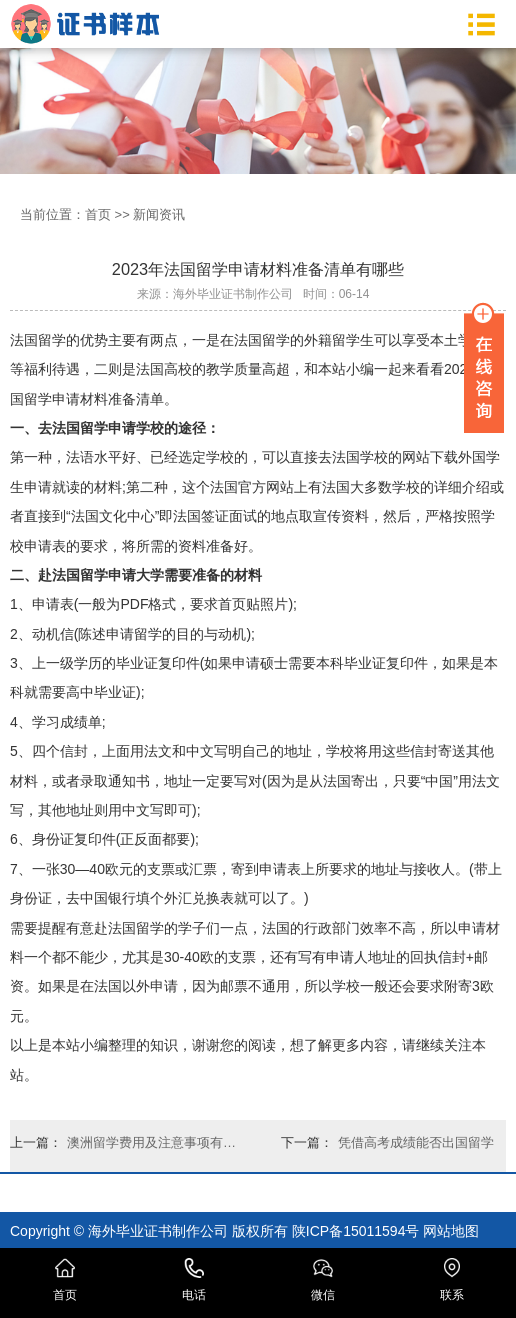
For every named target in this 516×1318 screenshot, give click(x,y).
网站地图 (451, 1231)
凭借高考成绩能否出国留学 (416, 1142)
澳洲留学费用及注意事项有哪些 (155, 1142)
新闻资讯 (159, 214)
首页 (98, 214)
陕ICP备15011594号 (356, 1231)
